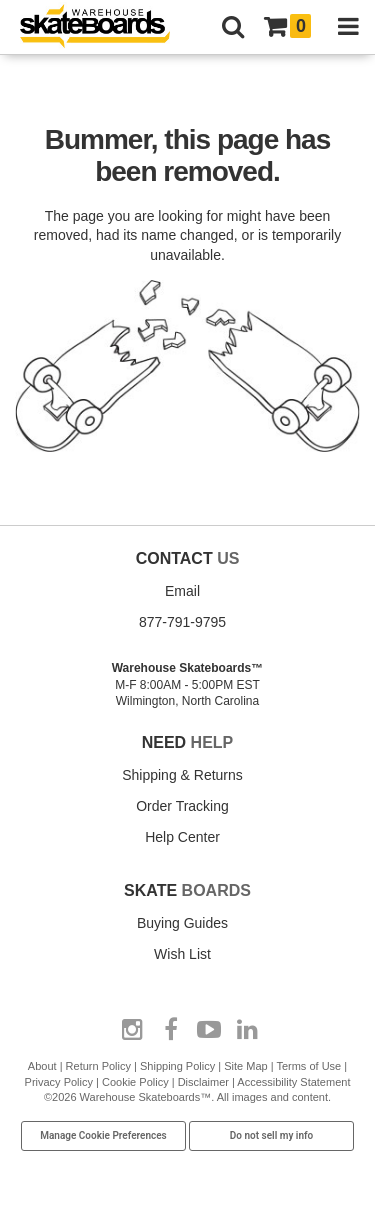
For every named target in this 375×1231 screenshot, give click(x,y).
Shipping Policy (177, 1066)
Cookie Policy (135, 1082)
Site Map (245, 1066)
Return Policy (98, 1066)
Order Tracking (182, 806)
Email (182, 591)
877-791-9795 (182, 622)
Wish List (182, 954)
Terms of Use (308, 1066)
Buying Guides (182, 923)
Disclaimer (203, 1082)
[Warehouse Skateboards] (105, 27)
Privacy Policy (59, 1082)
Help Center (182, 837)
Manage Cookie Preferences (103, 1135)
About (42, 1066)
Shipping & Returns (182, 775)
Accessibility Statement (293, 1082)
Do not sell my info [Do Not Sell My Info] (272, 1135)
